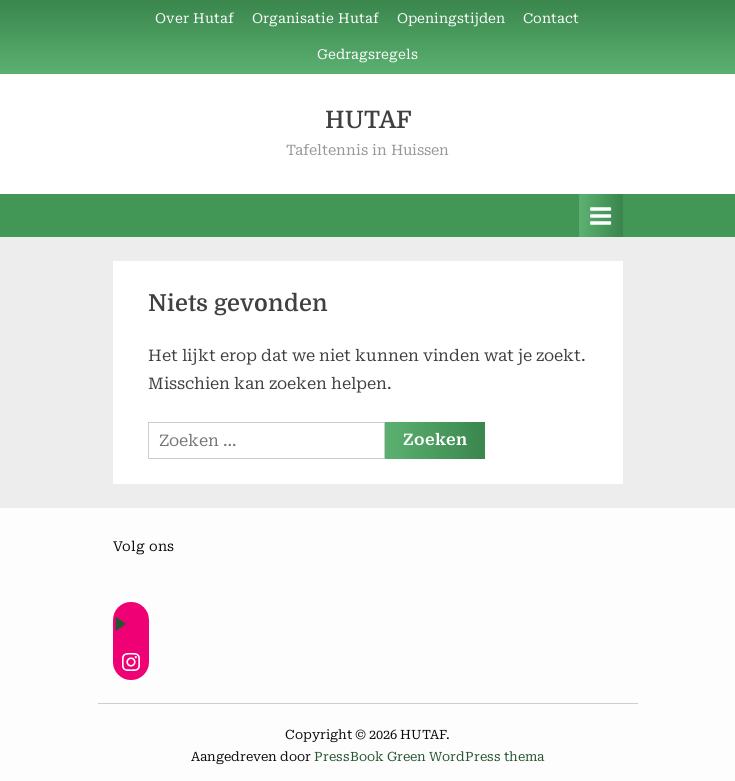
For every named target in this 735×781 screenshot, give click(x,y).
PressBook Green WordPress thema (429, 756)
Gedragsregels (367, 54)
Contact (551, 18)
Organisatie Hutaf (315, 18)
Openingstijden (451, 18)
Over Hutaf (194, 18)
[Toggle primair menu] (601, 215)
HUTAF (368, 120)
